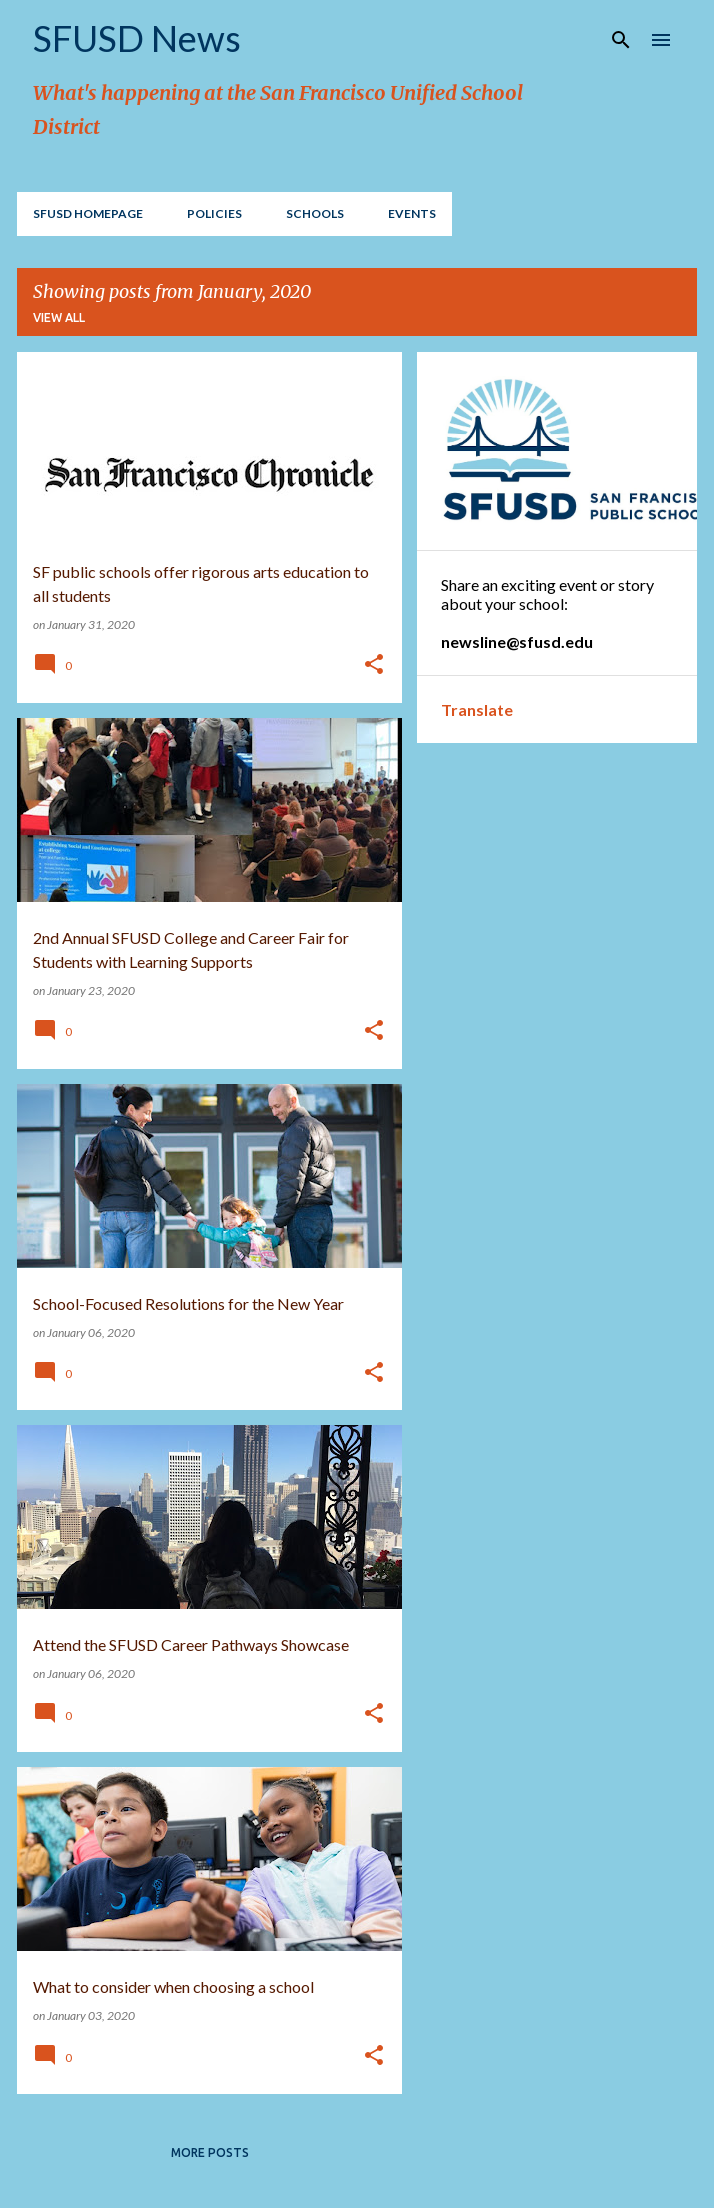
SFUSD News (137, 38)
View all (59, 317)
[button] (374, 665)
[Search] (621, 40)
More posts (210, 2152)
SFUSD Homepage (88, 213)
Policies (214, 213)
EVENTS (412, 213)
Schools (315, 213)
